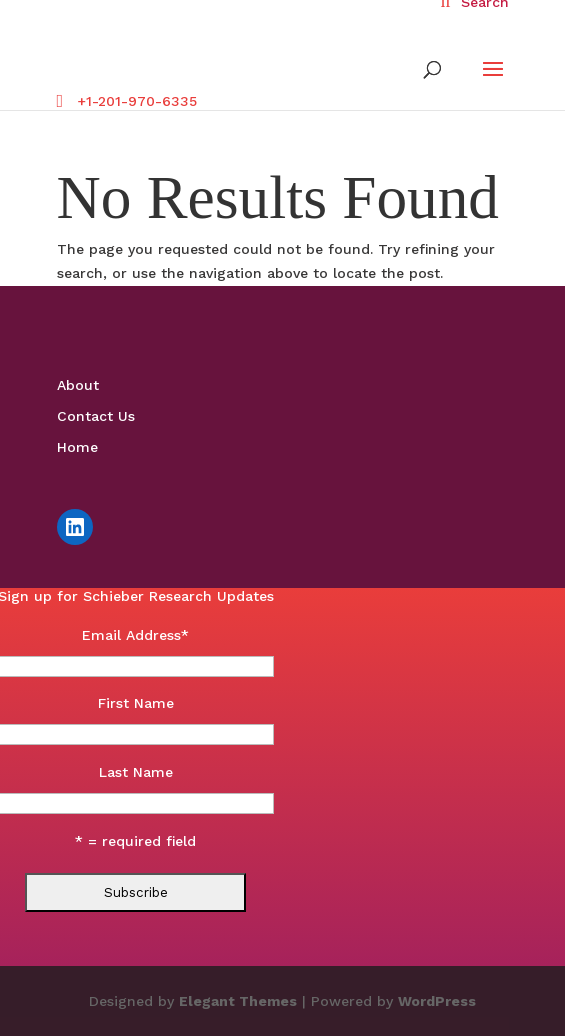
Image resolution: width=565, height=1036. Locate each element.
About (78, 385)
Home (77, 447)
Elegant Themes (238, 1001)
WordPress (437, 1001)
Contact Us (96, 416)
